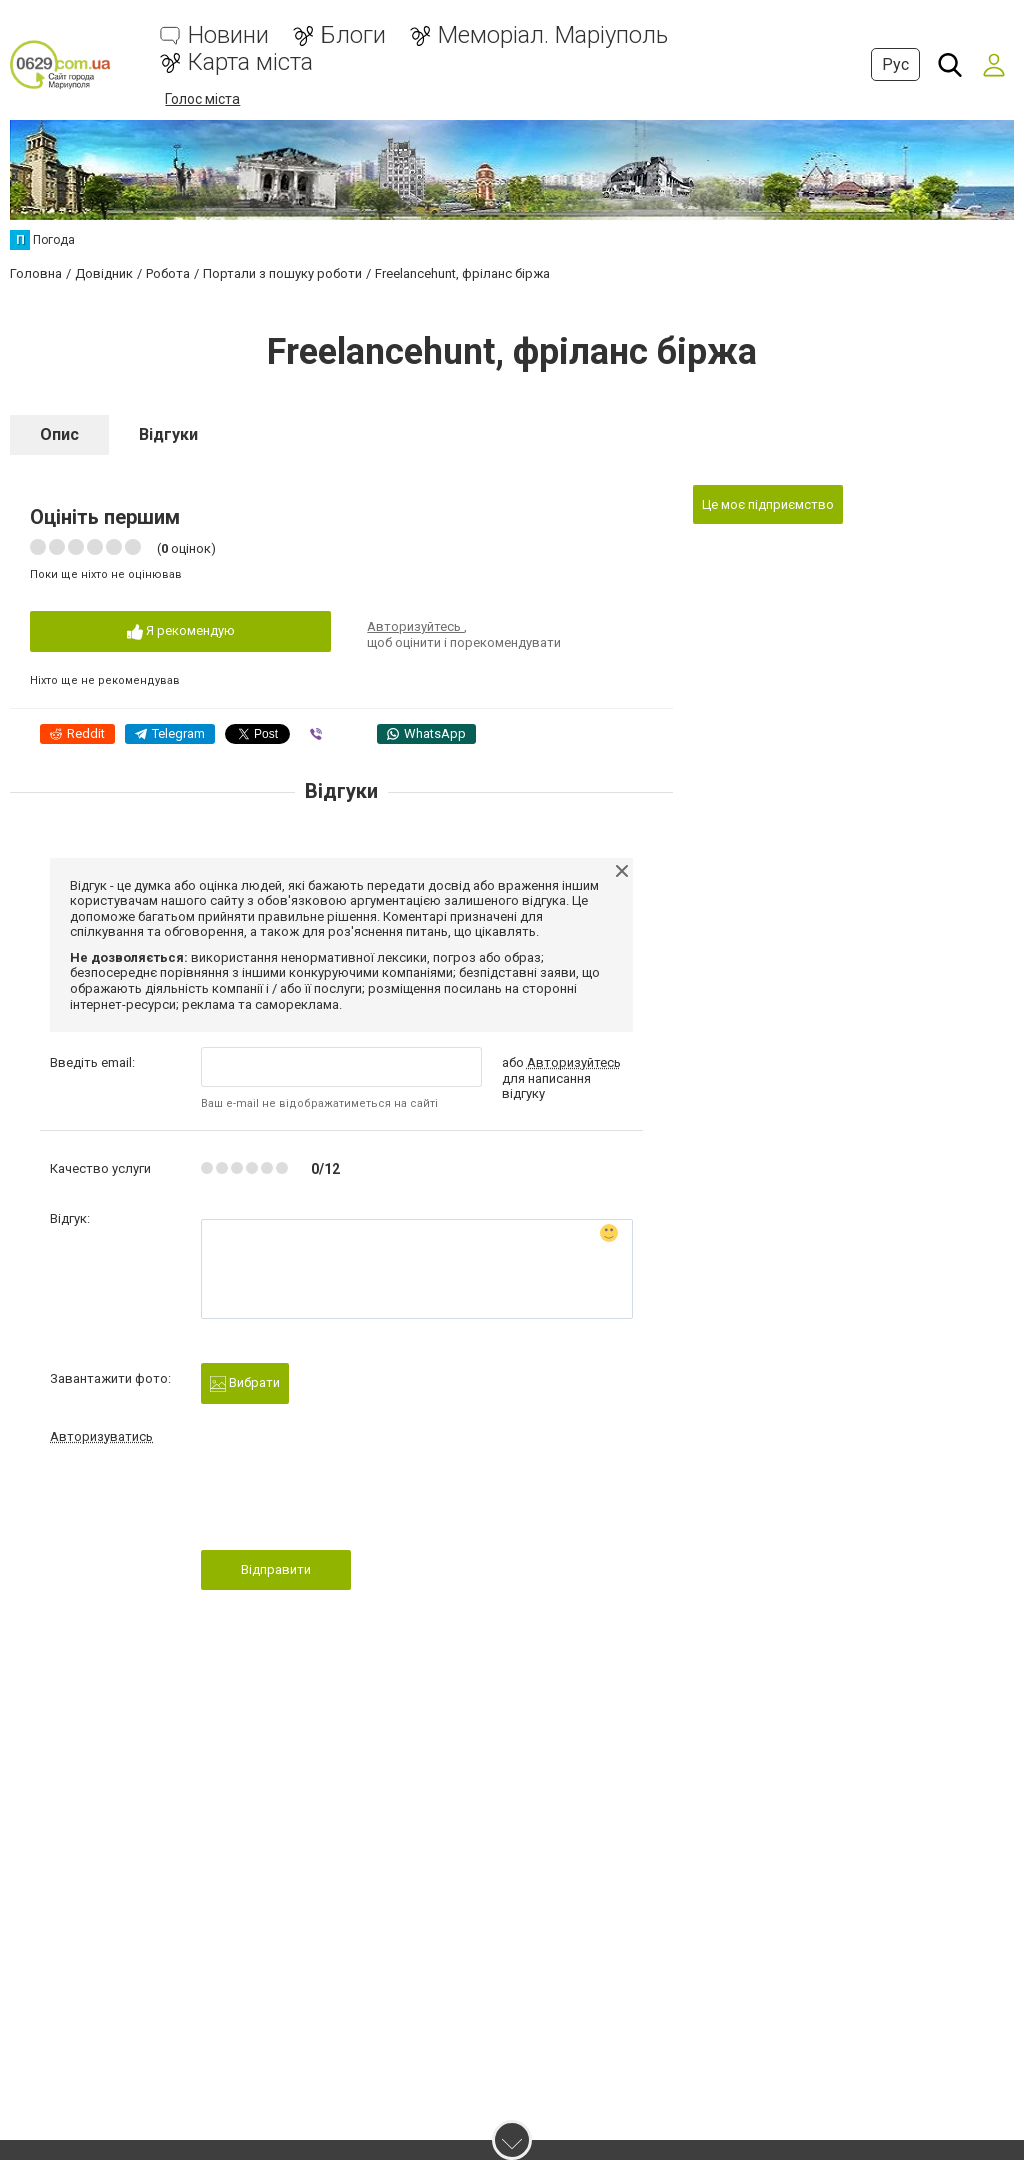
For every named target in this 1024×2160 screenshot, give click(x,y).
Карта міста (250, 62)
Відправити (276, 1569)
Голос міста (202, 99)
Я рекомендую (181, 631)
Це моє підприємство (768, 504)
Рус (895, 64)
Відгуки (168, 434)
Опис (59, 434)
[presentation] (353, 1503)
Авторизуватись (101, 1436)
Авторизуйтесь (415, 626)
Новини (228, 35)
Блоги (353, 35)
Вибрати (245, 1383)
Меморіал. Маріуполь (553, 35)
